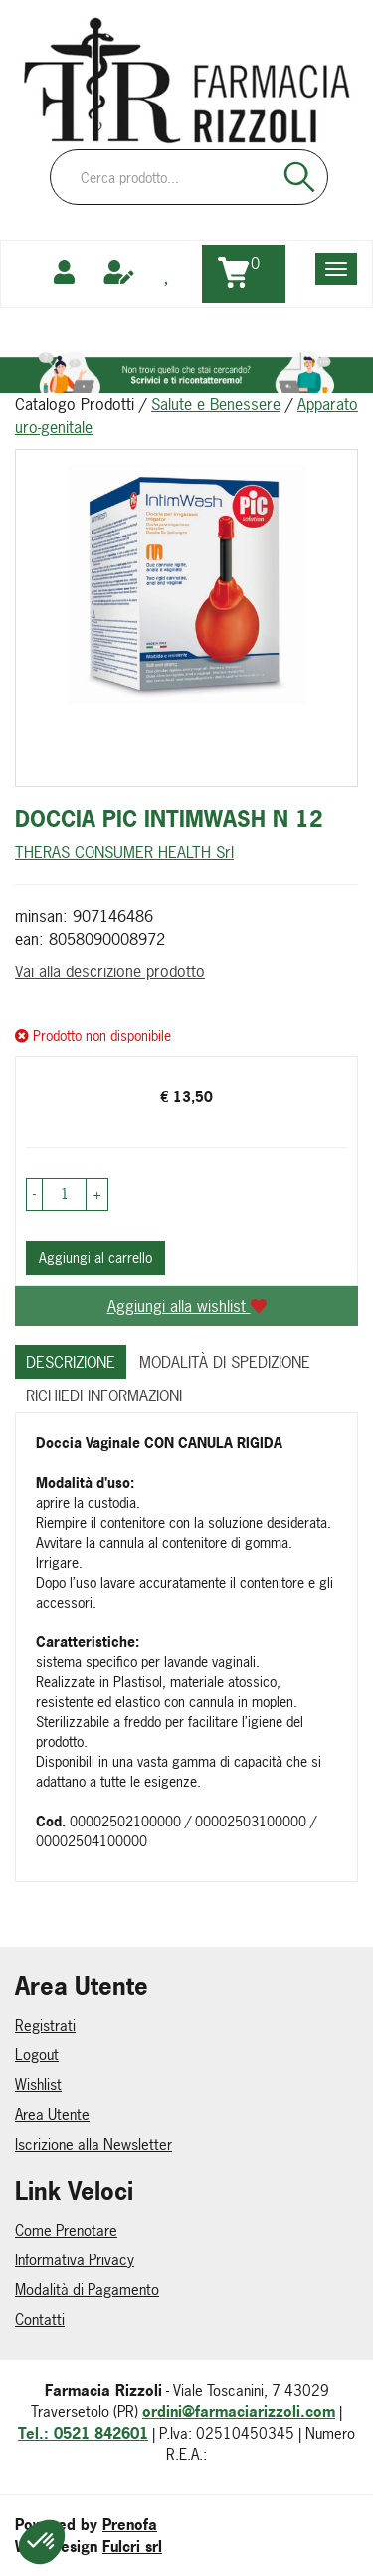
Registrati (45, 2025)
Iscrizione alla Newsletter (93, 2144)
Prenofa (129, 2524)
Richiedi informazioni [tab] (104, 1395)
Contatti (40, 2319)
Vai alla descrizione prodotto (110, 971)
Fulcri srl (132, 2546)
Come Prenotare (66, 2230)
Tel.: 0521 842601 (83, 2433)
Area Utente (52, 2114)
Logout (37, 2054)
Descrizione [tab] (70, 1362)
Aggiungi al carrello (95, 1257)
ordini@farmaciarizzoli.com (238, 2411)
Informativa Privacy (74, 2260)
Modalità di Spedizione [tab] (224, 1362)
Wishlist (38, 2084)
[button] (34, 1194)
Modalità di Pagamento (87, 2289)
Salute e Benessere (215, 404)
